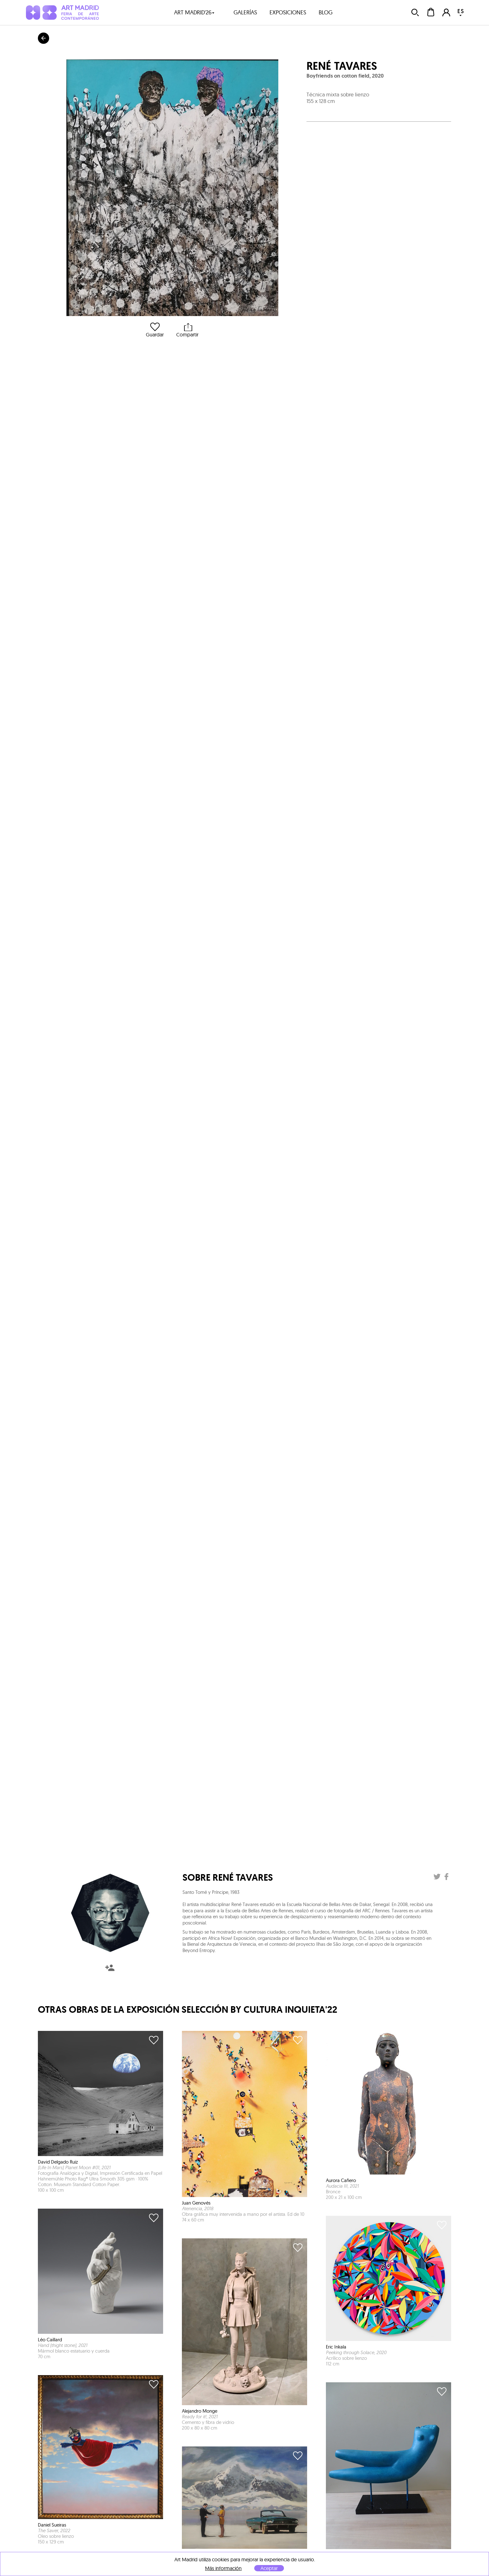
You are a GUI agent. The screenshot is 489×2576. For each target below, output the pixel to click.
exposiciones (288, 12)
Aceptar (269, 2568)
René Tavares (341, 66)
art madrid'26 (194, 12)
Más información (223, 2568)
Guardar (155, 330)
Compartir (187, 330)
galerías (245, 12)
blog (325, 12)
